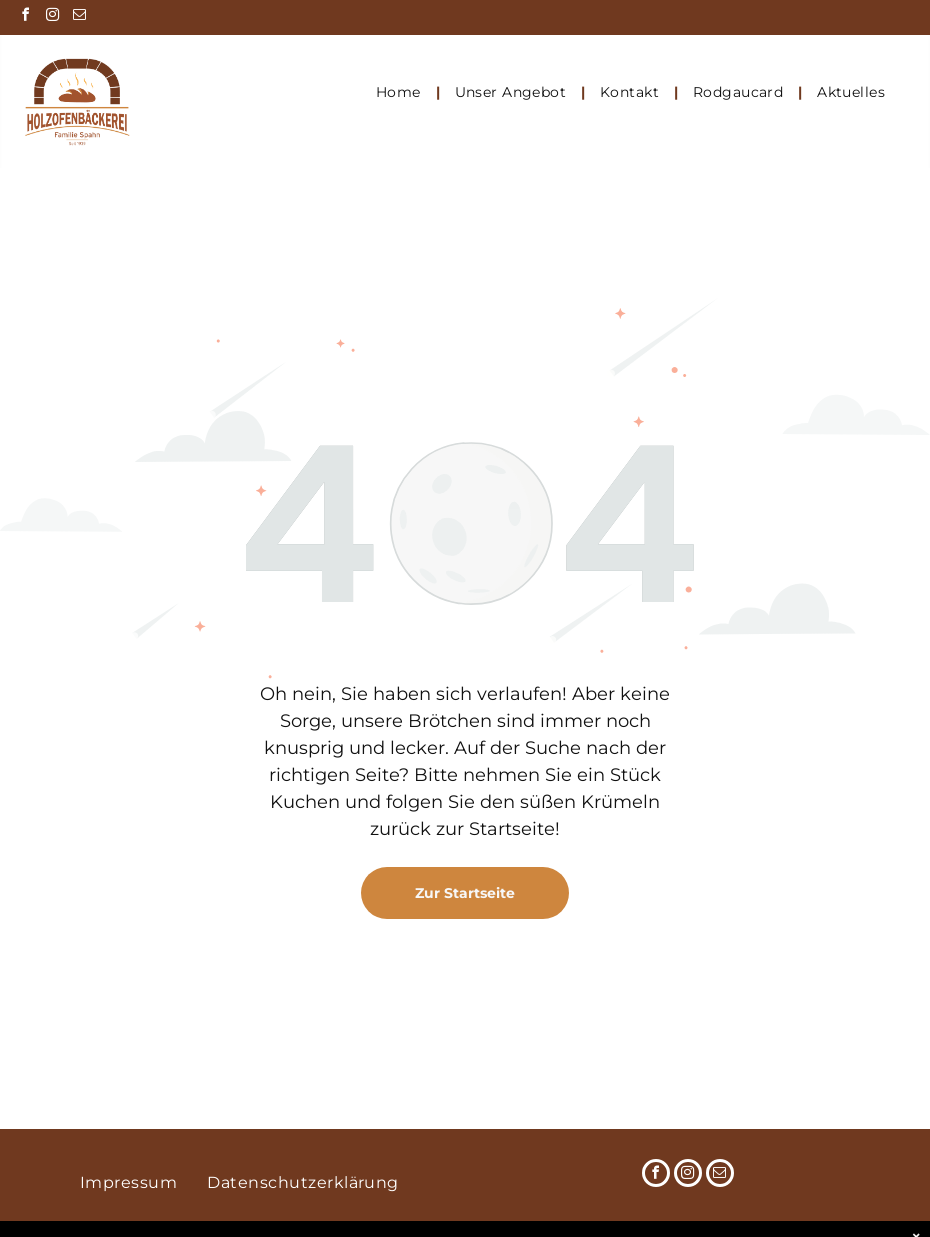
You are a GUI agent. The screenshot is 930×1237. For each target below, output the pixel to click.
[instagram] (52, 17)
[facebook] (25, 17)
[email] (79, 17)
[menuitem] (400, 92)
